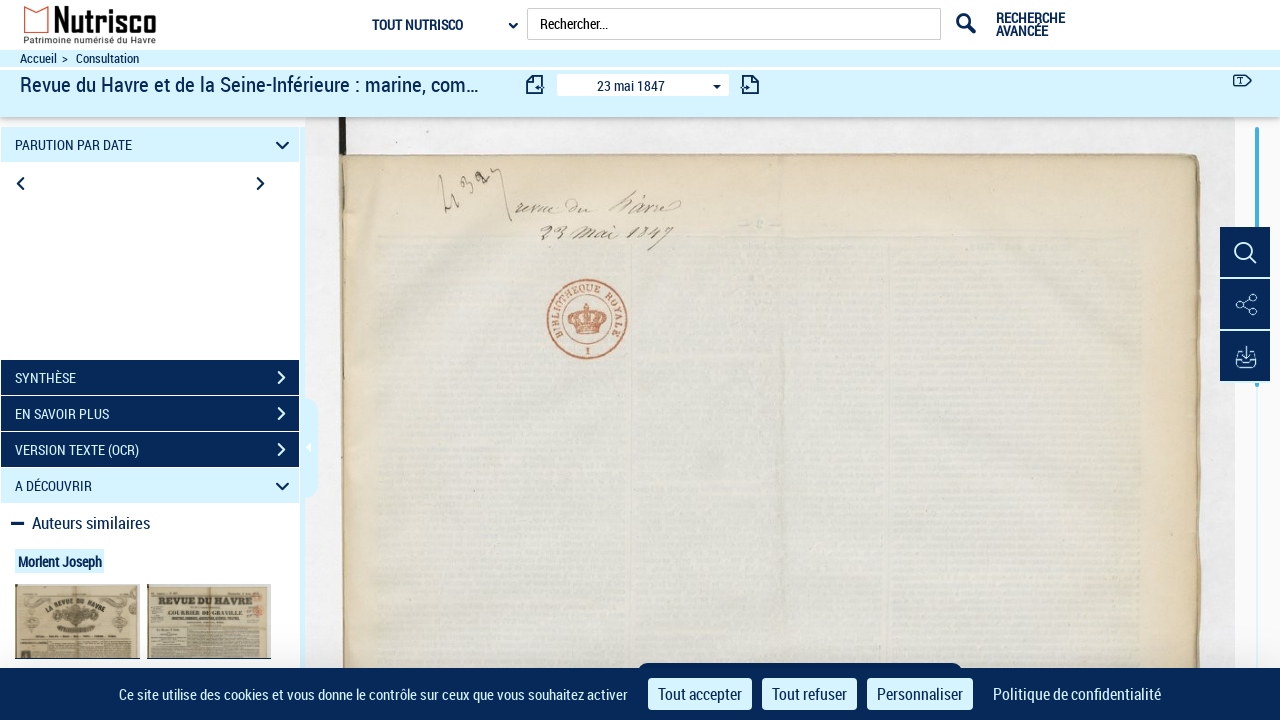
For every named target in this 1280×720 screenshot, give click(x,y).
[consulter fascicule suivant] (750, 84)
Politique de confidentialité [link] (1077, 694)
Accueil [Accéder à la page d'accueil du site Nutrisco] (38, 58)
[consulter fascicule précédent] (536, 84)
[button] (1245, 253)
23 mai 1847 (631, 85)
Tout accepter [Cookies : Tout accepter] (700, 694)
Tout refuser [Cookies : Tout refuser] (809, 694)
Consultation (107, 58)
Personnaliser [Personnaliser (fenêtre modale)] (920, 694)
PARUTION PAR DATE (155, 144)
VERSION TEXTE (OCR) (157, 450)
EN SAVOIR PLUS (157, 414)
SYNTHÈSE (157, 378)
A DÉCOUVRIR (155, 485)
